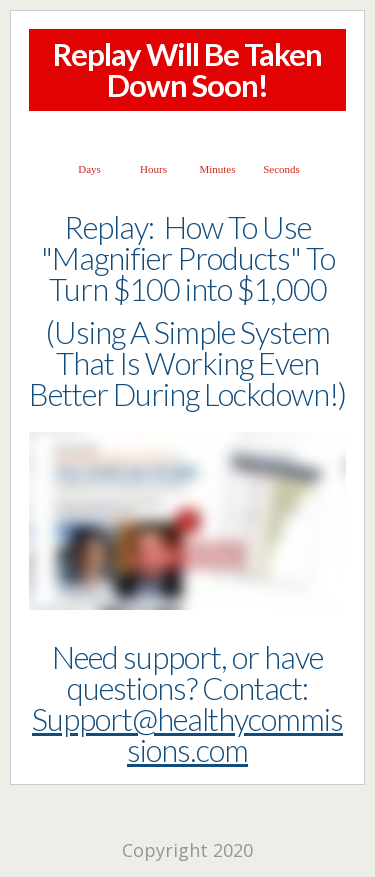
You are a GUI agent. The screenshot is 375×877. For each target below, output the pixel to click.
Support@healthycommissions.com (187, 734)
